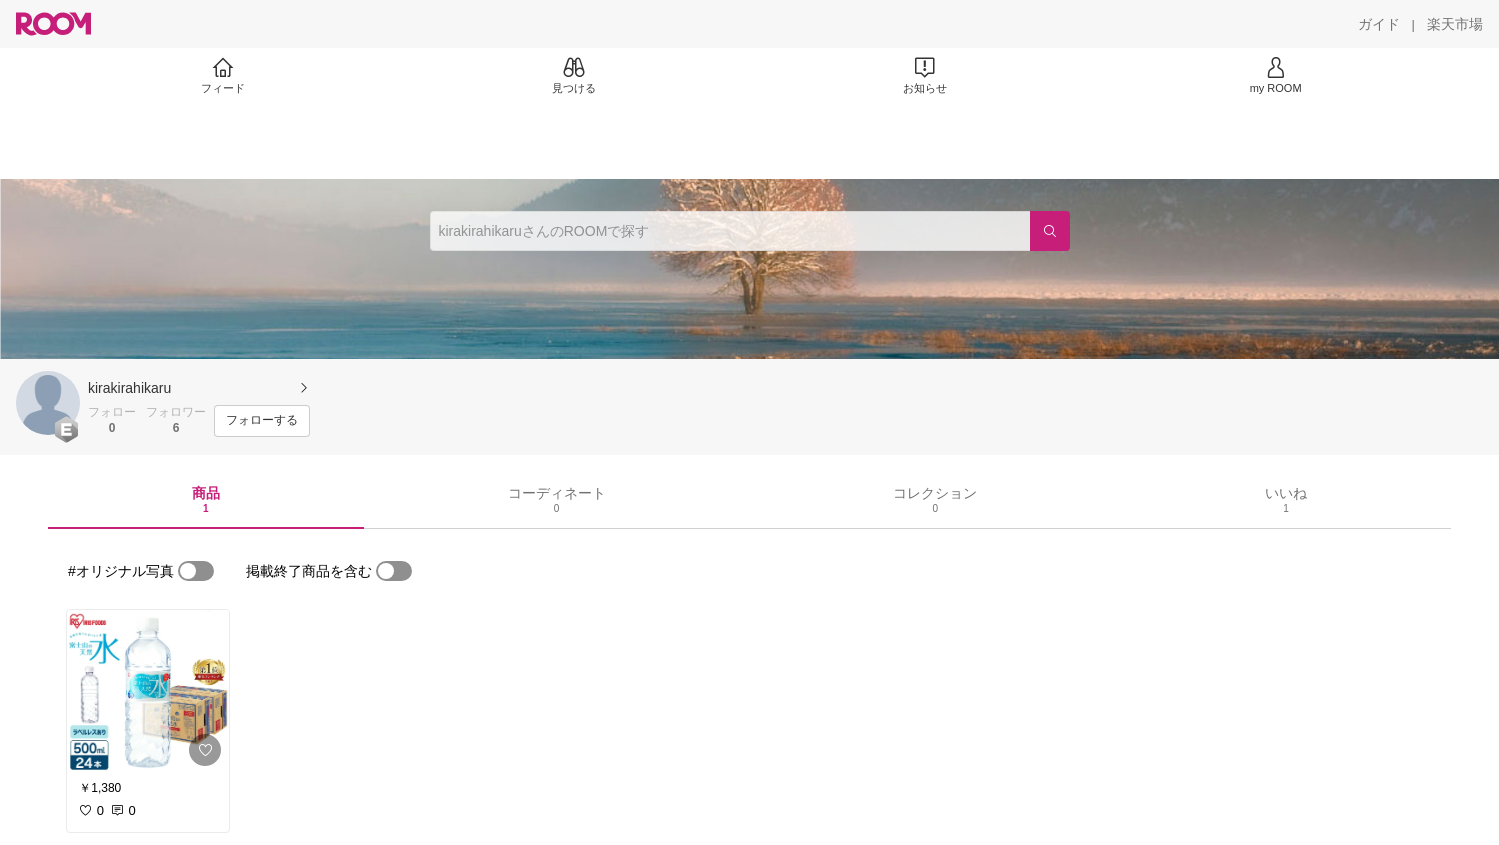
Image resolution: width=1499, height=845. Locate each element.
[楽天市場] (1455, 24)
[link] (148, 692)
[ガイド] (1379, 24)
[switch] (196, 571)
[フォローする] (262, 421)
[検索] (1050, 231)
